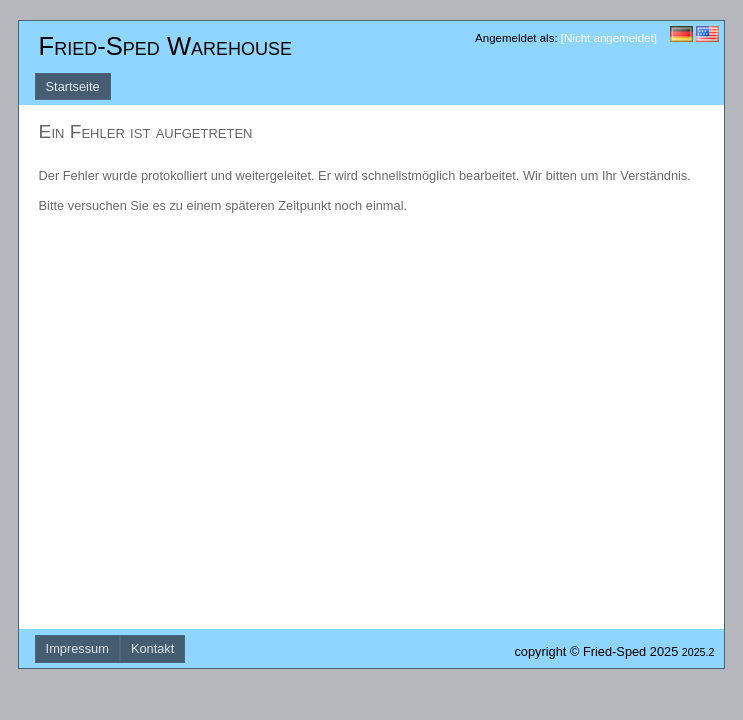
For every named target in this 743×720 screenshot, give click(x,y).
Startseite (73, 86)
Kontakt (152, 648)
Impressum (77, 648)
